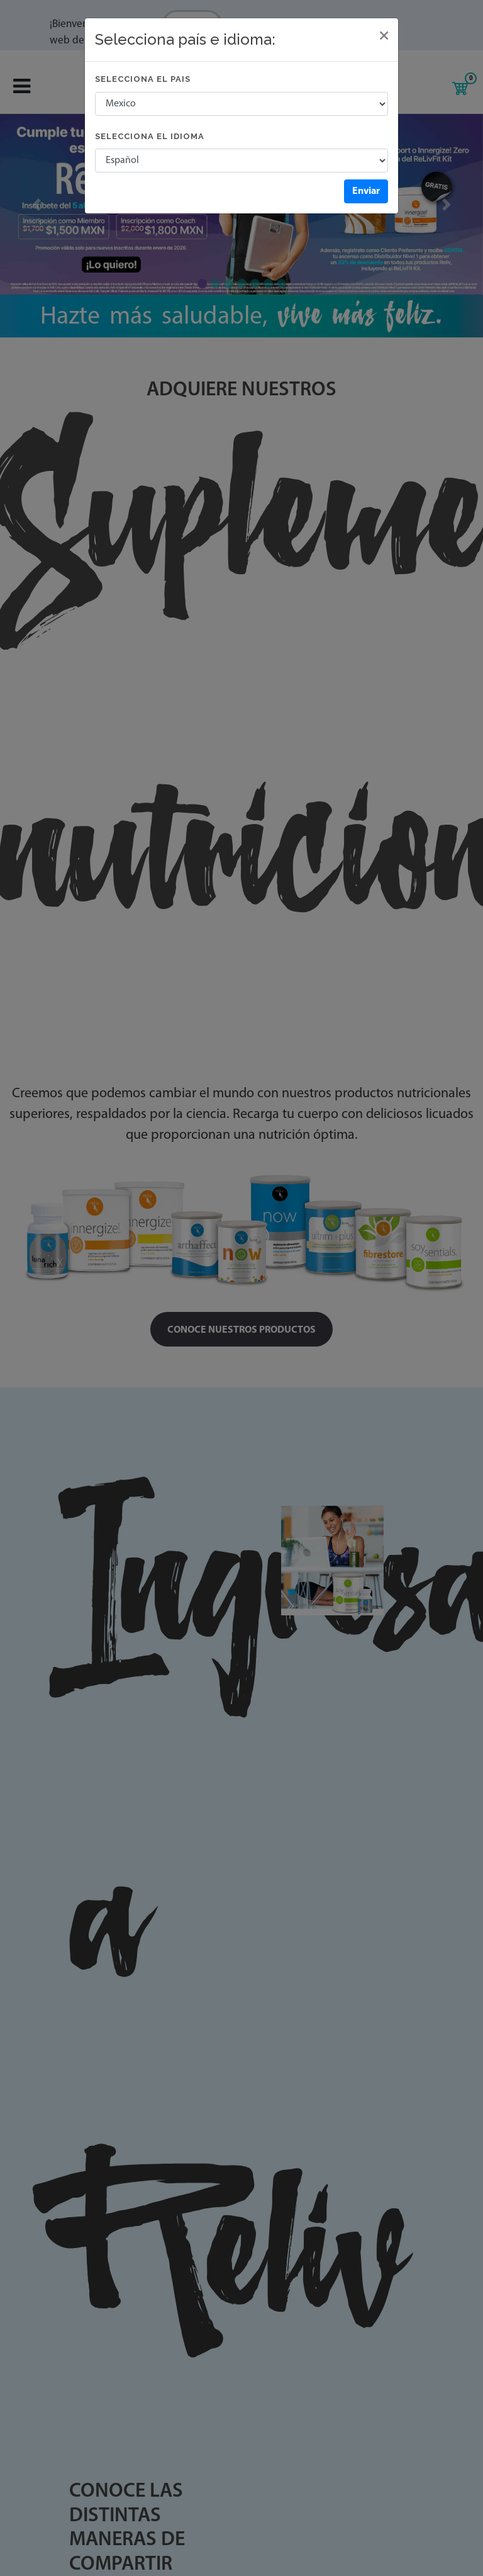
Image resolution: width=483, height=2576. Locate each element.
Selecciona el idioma (149, 136)
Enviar (366, 191)
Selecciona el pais (143, 79)
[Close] (383, 36)
